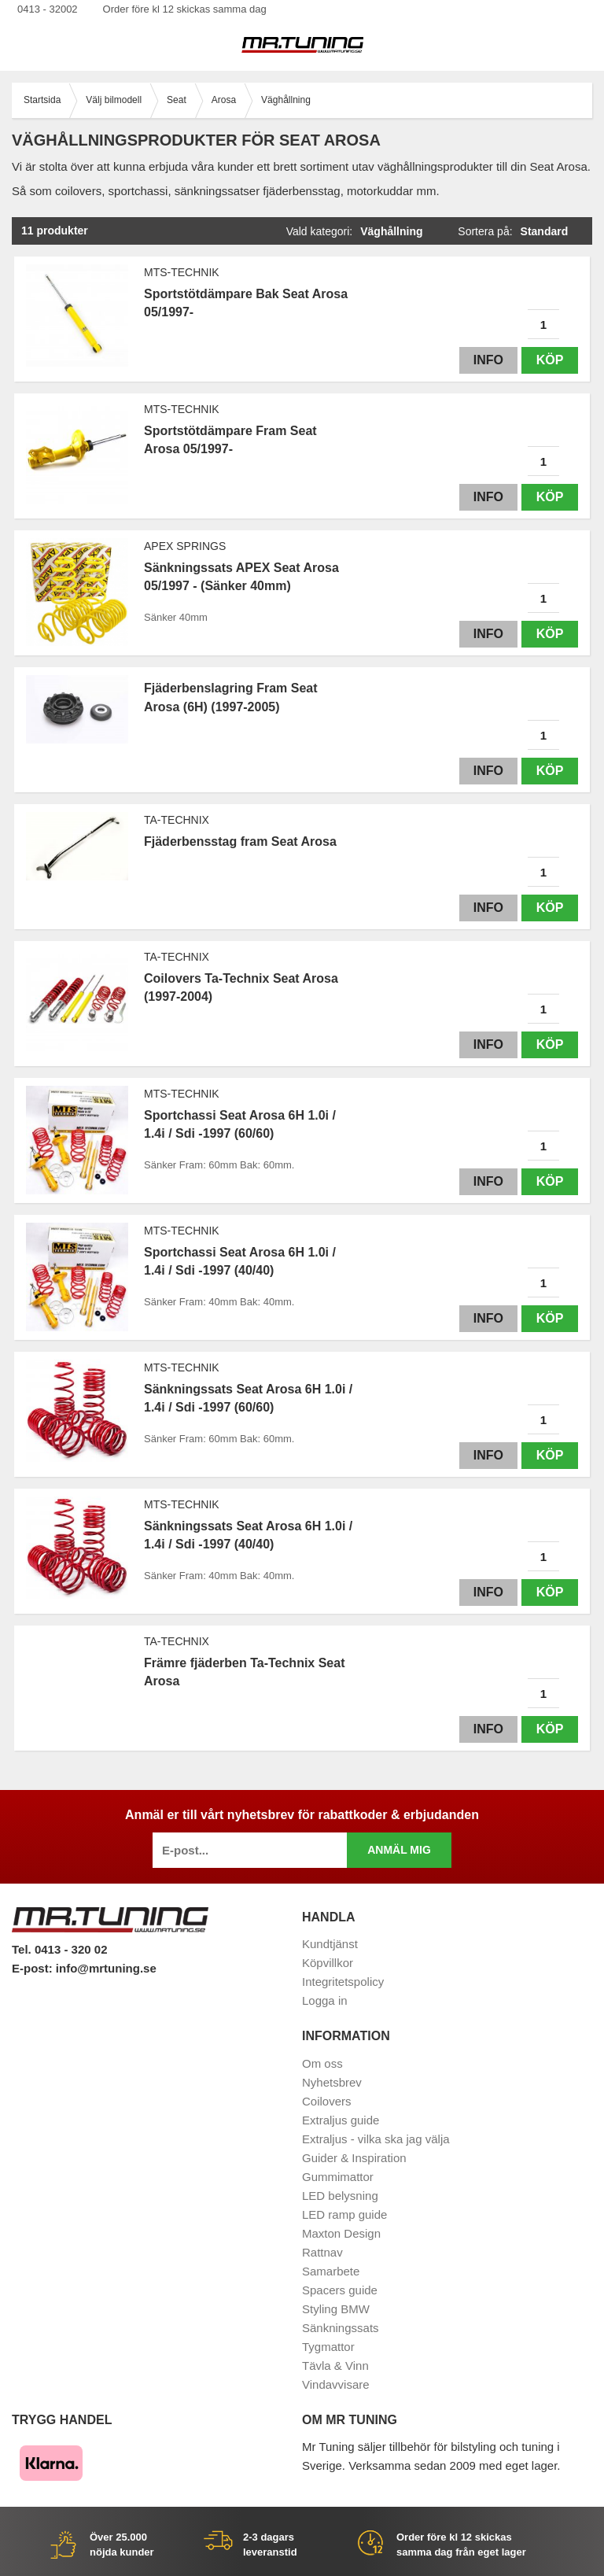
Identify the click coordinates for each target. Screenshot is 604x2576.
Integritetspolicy (343, 1981)
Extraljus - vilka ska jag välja (376, 2139)
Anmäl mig (399, 1849)
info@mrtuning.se (106, 1968)
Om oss (322, 2063)
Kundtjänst (330, 1943)
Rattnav (322, 2252)
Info (488, 360)
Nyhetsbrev (332, 2082)
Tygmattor (328, 2346)
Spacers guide (340, 2290)
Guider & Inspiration (354, 2158)
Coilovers (327, 2101)
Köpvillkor (327, 1962)
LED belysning (340, 2195)
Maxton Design (341, 2233)
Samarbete (330, 2271)
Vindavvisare (336, 2384)
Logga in (325, 2000)
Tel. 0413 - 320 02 (59, 1949)
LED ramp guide (344, 2214)
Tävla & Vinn (335, 2365)
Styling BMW (336, 2309)
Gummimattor (338, 2176)
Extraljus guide (340, 2120)
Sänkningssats (340, 2327)
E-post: (34, 1968)
